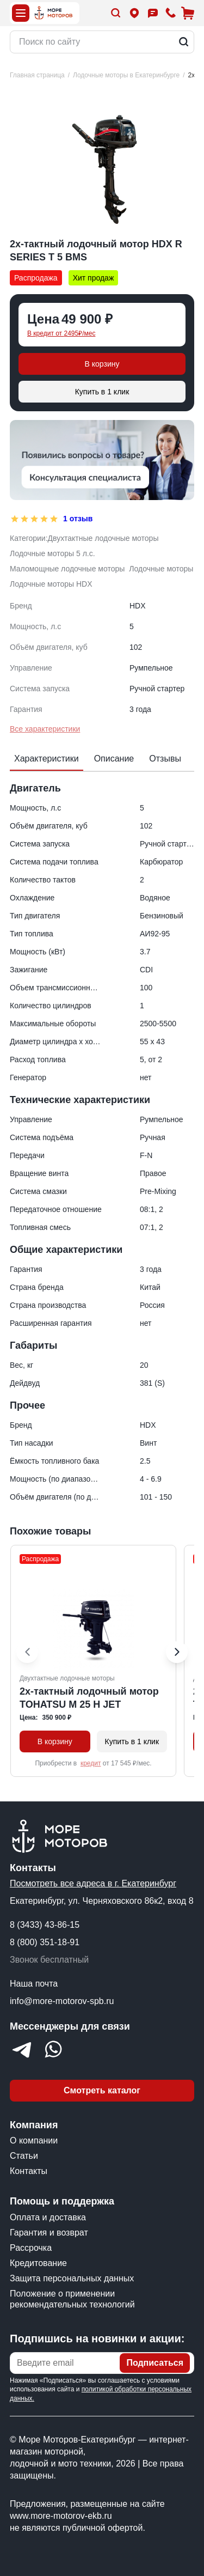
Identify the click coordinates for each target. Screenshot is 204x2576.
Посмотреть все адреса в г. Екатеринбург (93, 1883)
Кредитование (38, 2263)
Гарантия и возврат (49, 2232)
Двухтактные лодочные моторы (103, 538)
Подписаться (154, 2362)
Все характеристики (45, 728)
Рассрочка (31, 2247)
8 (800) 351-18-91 (44, 1942)
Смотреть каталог (102, 2090)
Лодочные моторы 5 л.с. (52, 553)
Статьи (24, 2155)
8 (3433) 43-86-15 (44, 1924)
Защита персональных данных (72, 2278)
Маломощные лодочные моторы (67, 568)
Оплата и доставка (48, 2217)
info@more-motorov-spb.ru (62, 2001)
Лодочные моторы (161, 568)
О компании (34, 2140)
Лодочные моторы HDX (51, 584)
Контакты (28, 2171)
